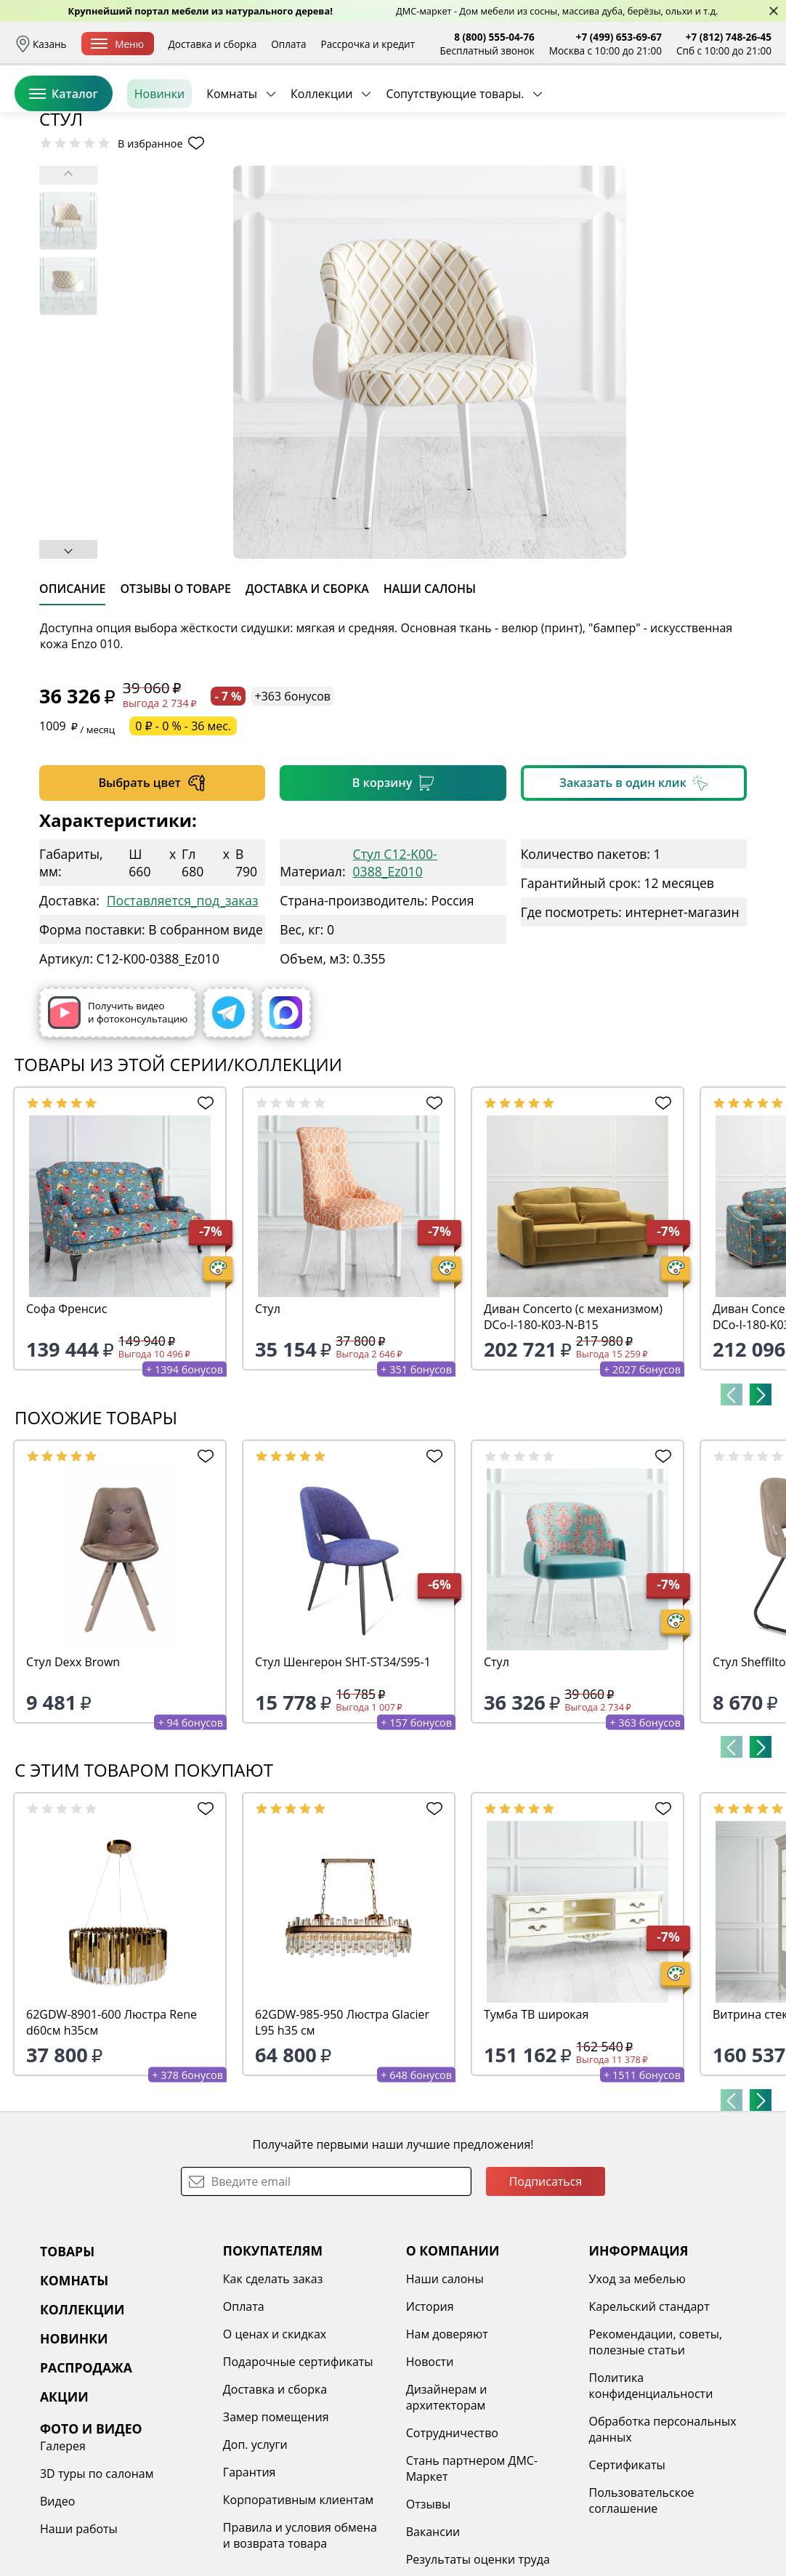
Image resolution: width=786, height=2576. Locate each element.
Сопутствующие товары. (455, 159)
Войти (626, 108)
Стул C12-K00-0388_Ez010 (395, 974)
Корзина (750, 108)
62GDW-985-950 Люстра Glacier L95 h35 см (342, 2134)
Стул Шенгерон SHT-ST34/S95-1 (343, 1774)
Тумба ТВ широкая (536, 2126)
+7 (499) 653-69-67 (619, 37)
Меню (117, 44)
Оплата (288, 44)
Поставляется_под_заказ (183, 1012)
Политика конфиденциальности (651, 2498)
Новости (430, 2474)
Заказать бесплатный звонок (705, 159)
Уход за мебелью (637, 2391)
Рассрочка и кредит (368, 44)
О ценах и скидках (274, 2446)
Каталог (63, 159)
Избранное (685, 108)
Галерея (63, 2558)
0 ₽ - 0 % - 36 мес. (183, 838)
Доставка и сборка (213, 44)
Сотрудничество (452, 2545)
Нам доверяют (447, 2446)
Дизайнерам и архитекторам (446, 2509)
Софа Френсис (66, 1421)
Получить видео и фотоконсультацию (117, 1124)
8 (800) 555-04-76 (494, 37)
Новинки (159, 159)
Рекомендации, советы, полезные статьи (656, 2454)
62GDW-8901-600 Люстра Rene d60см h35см (111, 2134)
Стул (267, 1421)
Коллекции (321, 159)
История (430, 2418)
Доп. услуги (255, 2556)
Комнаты (231, 159)
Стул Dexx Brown (73, 1774)
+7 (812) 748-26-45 (728, 37)
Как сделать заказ (273, 2391)
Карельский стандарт (649, 2418)
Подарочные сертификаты (298, 2474)
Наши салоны (445, 2391)
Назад (52, 193)
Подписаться (546, 2293)
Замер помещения (276, 2529)
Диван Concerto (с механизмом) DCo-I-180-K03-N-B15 (573, 1429)
